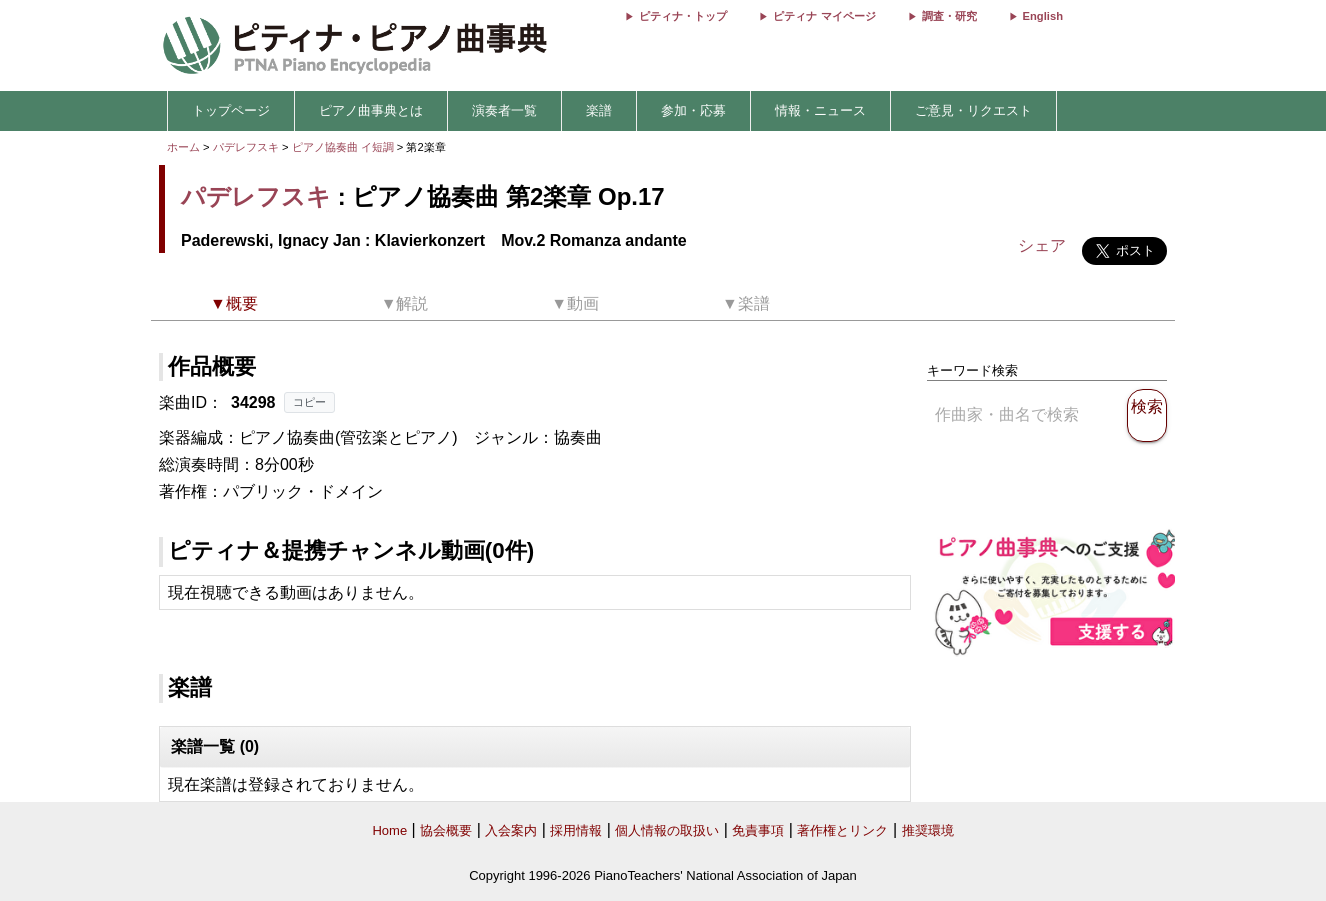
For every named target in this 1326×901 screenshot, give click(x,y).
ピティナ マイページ (824, 16)
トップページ (231, 110)
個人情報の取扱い (667, 830)
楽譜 (599, 110)
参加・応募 (693, 110)
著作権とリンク (842, 830)
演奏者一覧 (504, 110)
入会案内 (511, 830)
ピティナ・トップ (683, 16)
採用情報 (576, 830)
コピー (309, 402)
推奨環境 (928, 830)
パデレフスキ (246, 147)
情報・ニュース (820, 110)
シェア (1042, 245)
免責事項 (758, 830)
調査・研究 (949, 16)
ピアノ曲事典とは (371, 110)
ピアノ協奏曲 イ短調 (343, 147)
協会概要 (446, 830)
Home (389, 830)
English (1043, 16)
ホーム (183, 147)
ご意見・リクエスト (973, 110)
